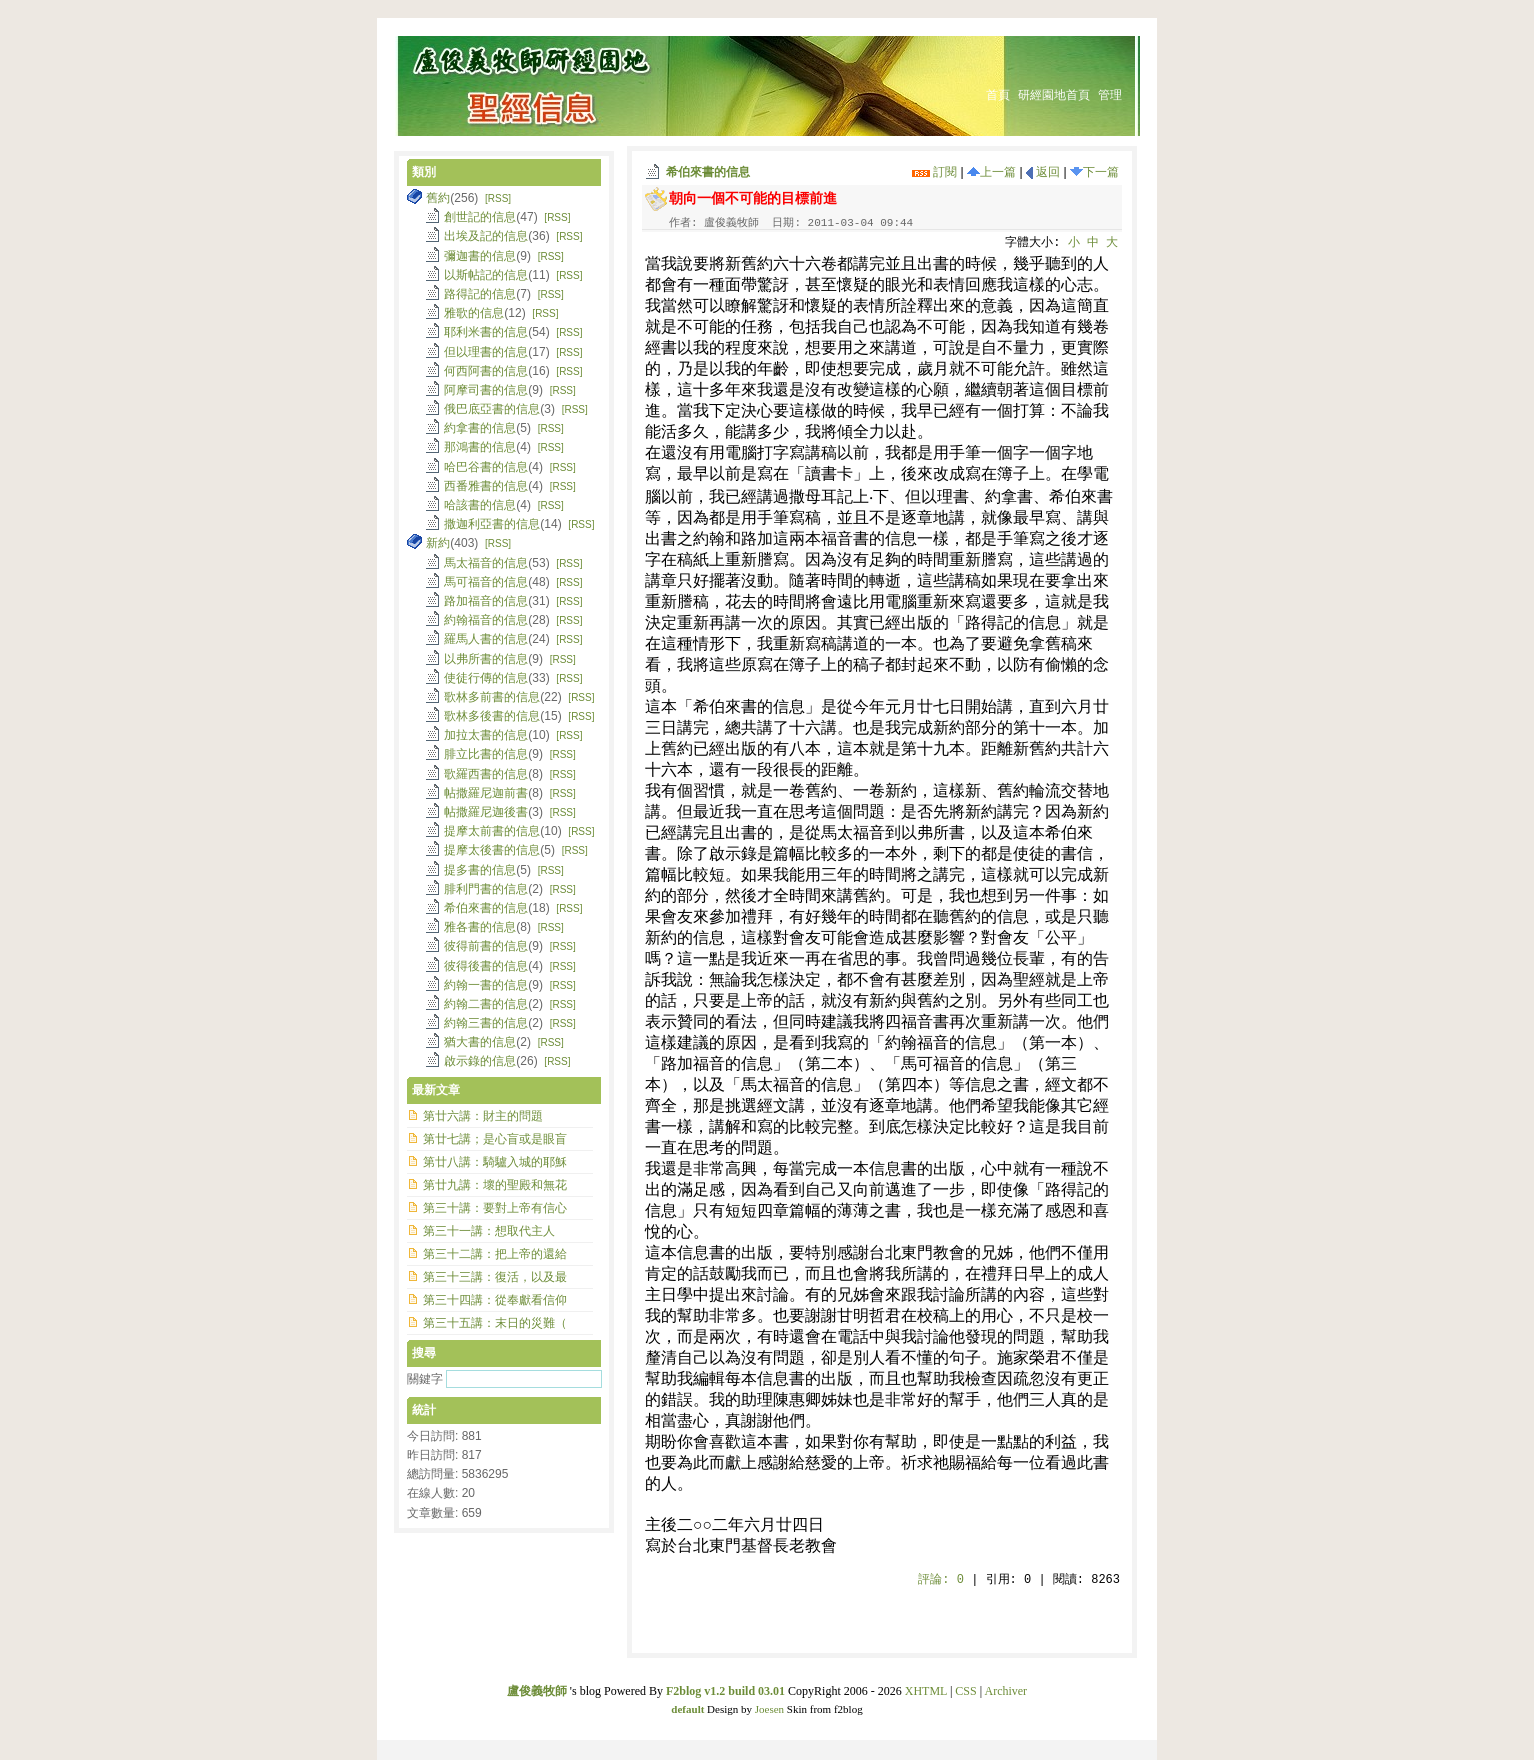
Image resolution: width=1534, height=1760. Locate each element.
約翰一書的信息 (486, 985)
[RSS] (498, 198)
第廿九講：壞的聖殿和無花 (495, 1185)
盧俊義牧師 (537, 1691)
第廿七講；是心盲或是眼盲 (495, 1139)
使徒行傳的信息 (486, 678)
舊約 (438, 198)
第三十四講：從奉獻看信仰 (495, 1300)
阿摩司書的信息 (486, 390)
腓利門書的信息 (486, 889)
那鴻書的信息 (480, 447)
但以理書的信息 (486, 352)
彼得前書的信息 (486, 946)
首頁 (998, 95)
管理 (1110, 95)
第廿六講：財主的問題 (483, 1116)
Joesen (769, 1709)
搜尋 (424, 1353)
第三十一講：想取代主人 (489, 1231)
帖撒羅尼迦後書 (486, 812)
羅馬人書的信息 (486, 639)
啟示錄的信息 (480, 1061)
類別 (424, 172)
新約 (438, 543)
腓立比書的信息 (486, 754)
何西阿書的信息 (486, 371)
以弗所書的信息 (486, 659)
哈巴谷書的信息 (486, 467)
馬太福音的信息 (486, 563)
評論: (941, 1580)
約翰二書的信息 (486, 1004)
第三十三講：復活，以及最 (495, 1277)
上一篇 (991, 172)
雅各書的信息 (480, 927)
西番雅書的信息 (486, 486)
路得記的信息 (480, 294)
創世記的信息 (480, 217)
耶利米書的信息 (486, 332)
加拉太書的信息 (486, 735)
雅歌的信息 (474, 313)
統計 (424, 1410)
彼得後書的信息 (486, 966)
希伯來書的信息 (708, 172)
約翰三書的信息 (486, 1023)
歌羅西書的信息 (486, 774)
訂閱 (934, 172)
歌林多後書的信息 (492, 716)
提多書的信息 (480, 870)
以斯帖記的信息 (486, 275)
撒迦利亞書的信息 (492, 524)
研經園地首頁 (1054, 95)
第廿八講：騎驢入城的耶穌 (495, 1162)
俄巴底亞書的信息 (492, 409)
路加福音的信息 (486, 601)
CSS (965, 1691)
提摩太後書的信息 (492, 850)
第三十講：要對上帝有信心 (495, 1208)
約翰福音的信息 (486, 620)
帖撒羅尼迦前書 (486, 793)
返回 (1043, 172)
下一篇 (1094, 172)
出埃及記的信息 (486, 236)
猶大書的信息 (480, 1042)
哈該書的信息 (480, 505)
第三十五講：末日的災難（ (495, 1323)
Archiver (1005, 1691)
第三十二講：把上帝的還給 (495, 1254)
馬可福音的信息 (486, 582)
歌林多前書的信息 (492, 697)
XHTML (926, 1691)
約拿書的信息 (480, 428)
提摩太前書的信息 (492, 831)
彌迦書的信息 (480, 256)
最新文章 (436, 1090)
